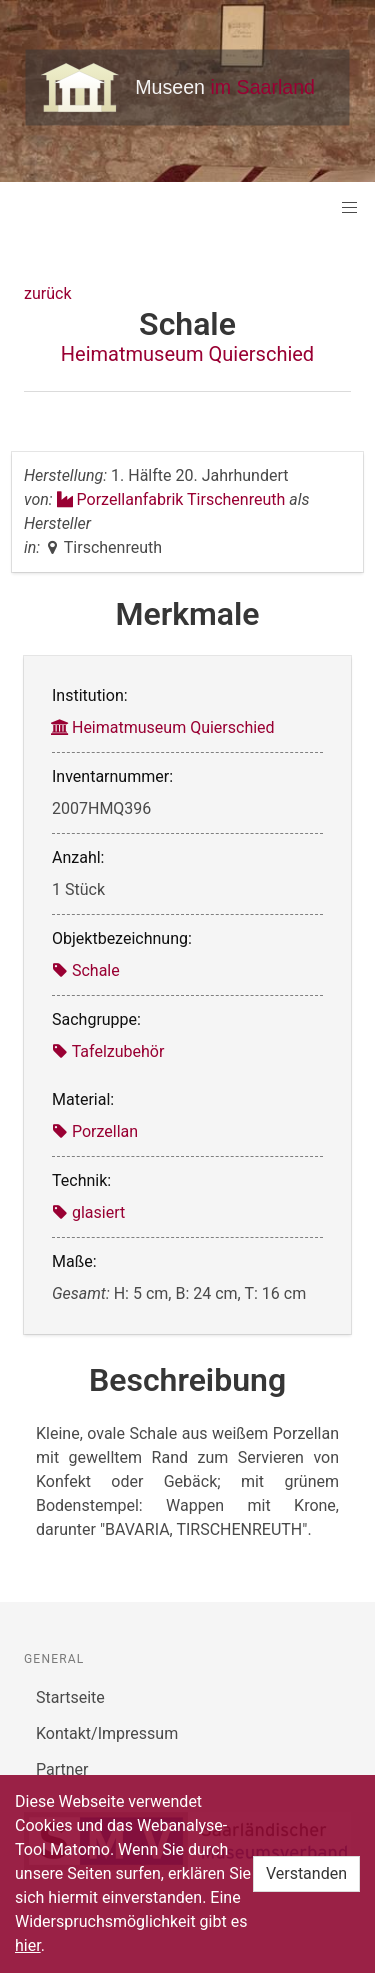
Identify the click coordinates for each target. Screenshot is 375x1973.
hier (28, 1945)
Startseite (70, 1697)
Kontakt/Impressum (107, 1733)
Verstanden (306, 1873)
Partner (62, 1769)
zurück (47, 293)
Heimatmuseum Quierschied (187, 354)
